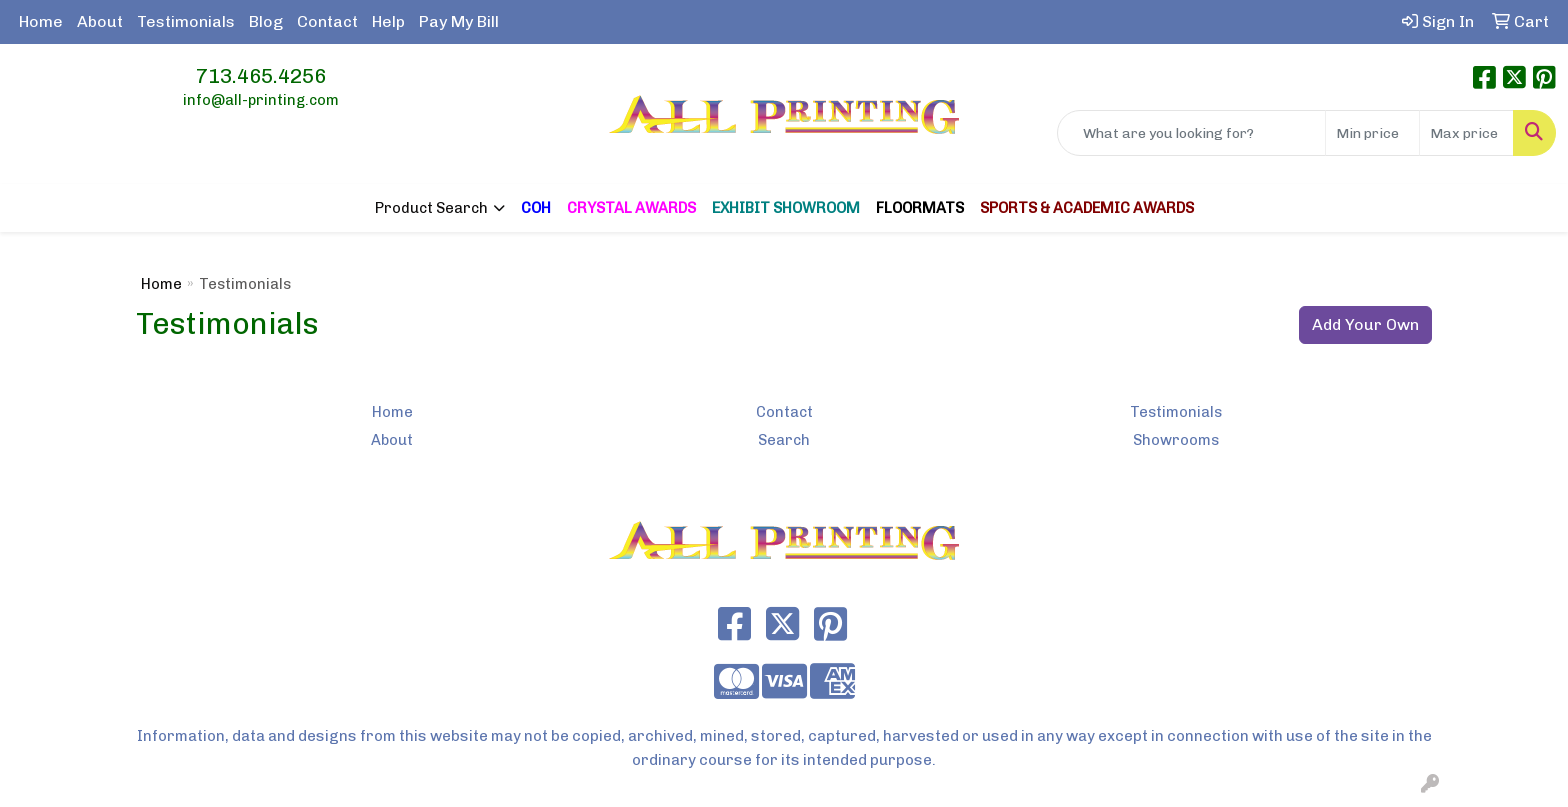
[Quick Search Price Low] (1372, 133)
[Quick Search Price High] (1466, 133)
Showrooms (1176, 440)
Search (784, 440)
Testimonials (186, 21)
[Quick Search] (1191, 133)
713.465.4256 (261, 76)
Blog (266, 21)
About (100, 21)
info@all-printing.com (261, 100)
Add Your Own (1365, 324)
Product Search (431, 208)
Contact (327, 21)
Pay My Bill (459, 21)
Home (41, 21)
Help (388, 21)
